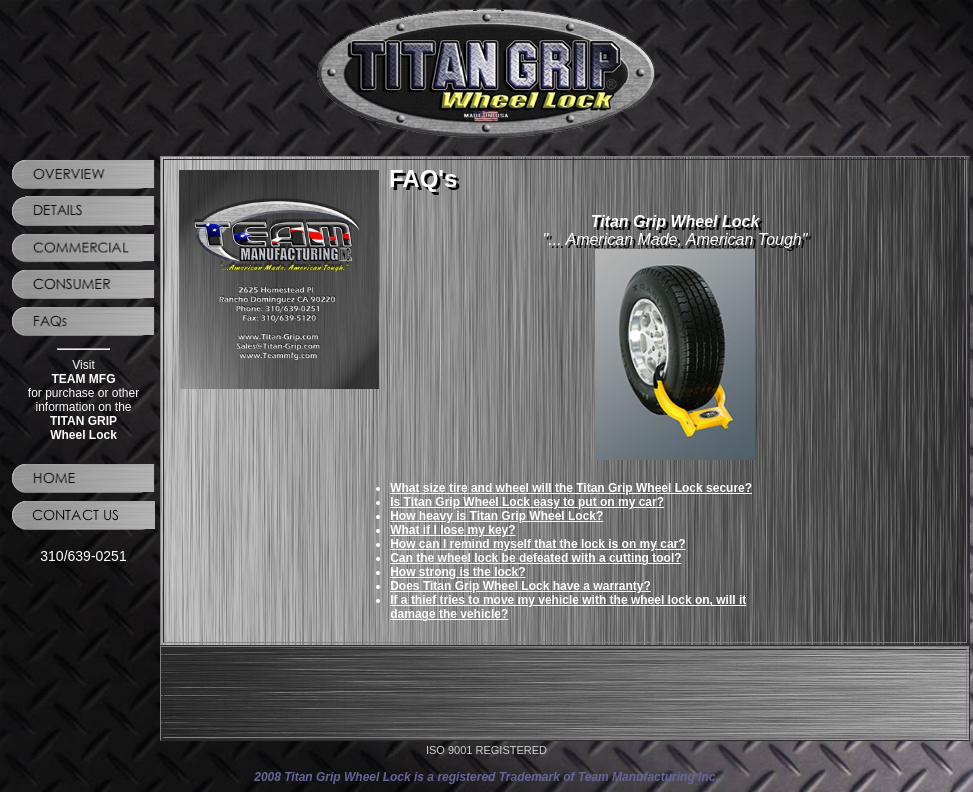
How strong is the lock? (457, 572)
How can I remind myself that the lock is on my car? (537, 544)
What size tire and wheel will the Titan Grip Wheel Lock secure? (571, 488)
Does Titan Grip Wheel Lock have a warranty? (520, 586)
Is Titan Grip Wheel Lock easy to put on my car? (527, 502)
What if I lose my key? (452, 530)
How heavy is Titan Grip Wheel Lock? (496, 516)
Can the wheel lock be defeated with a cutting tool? (535, 558)
